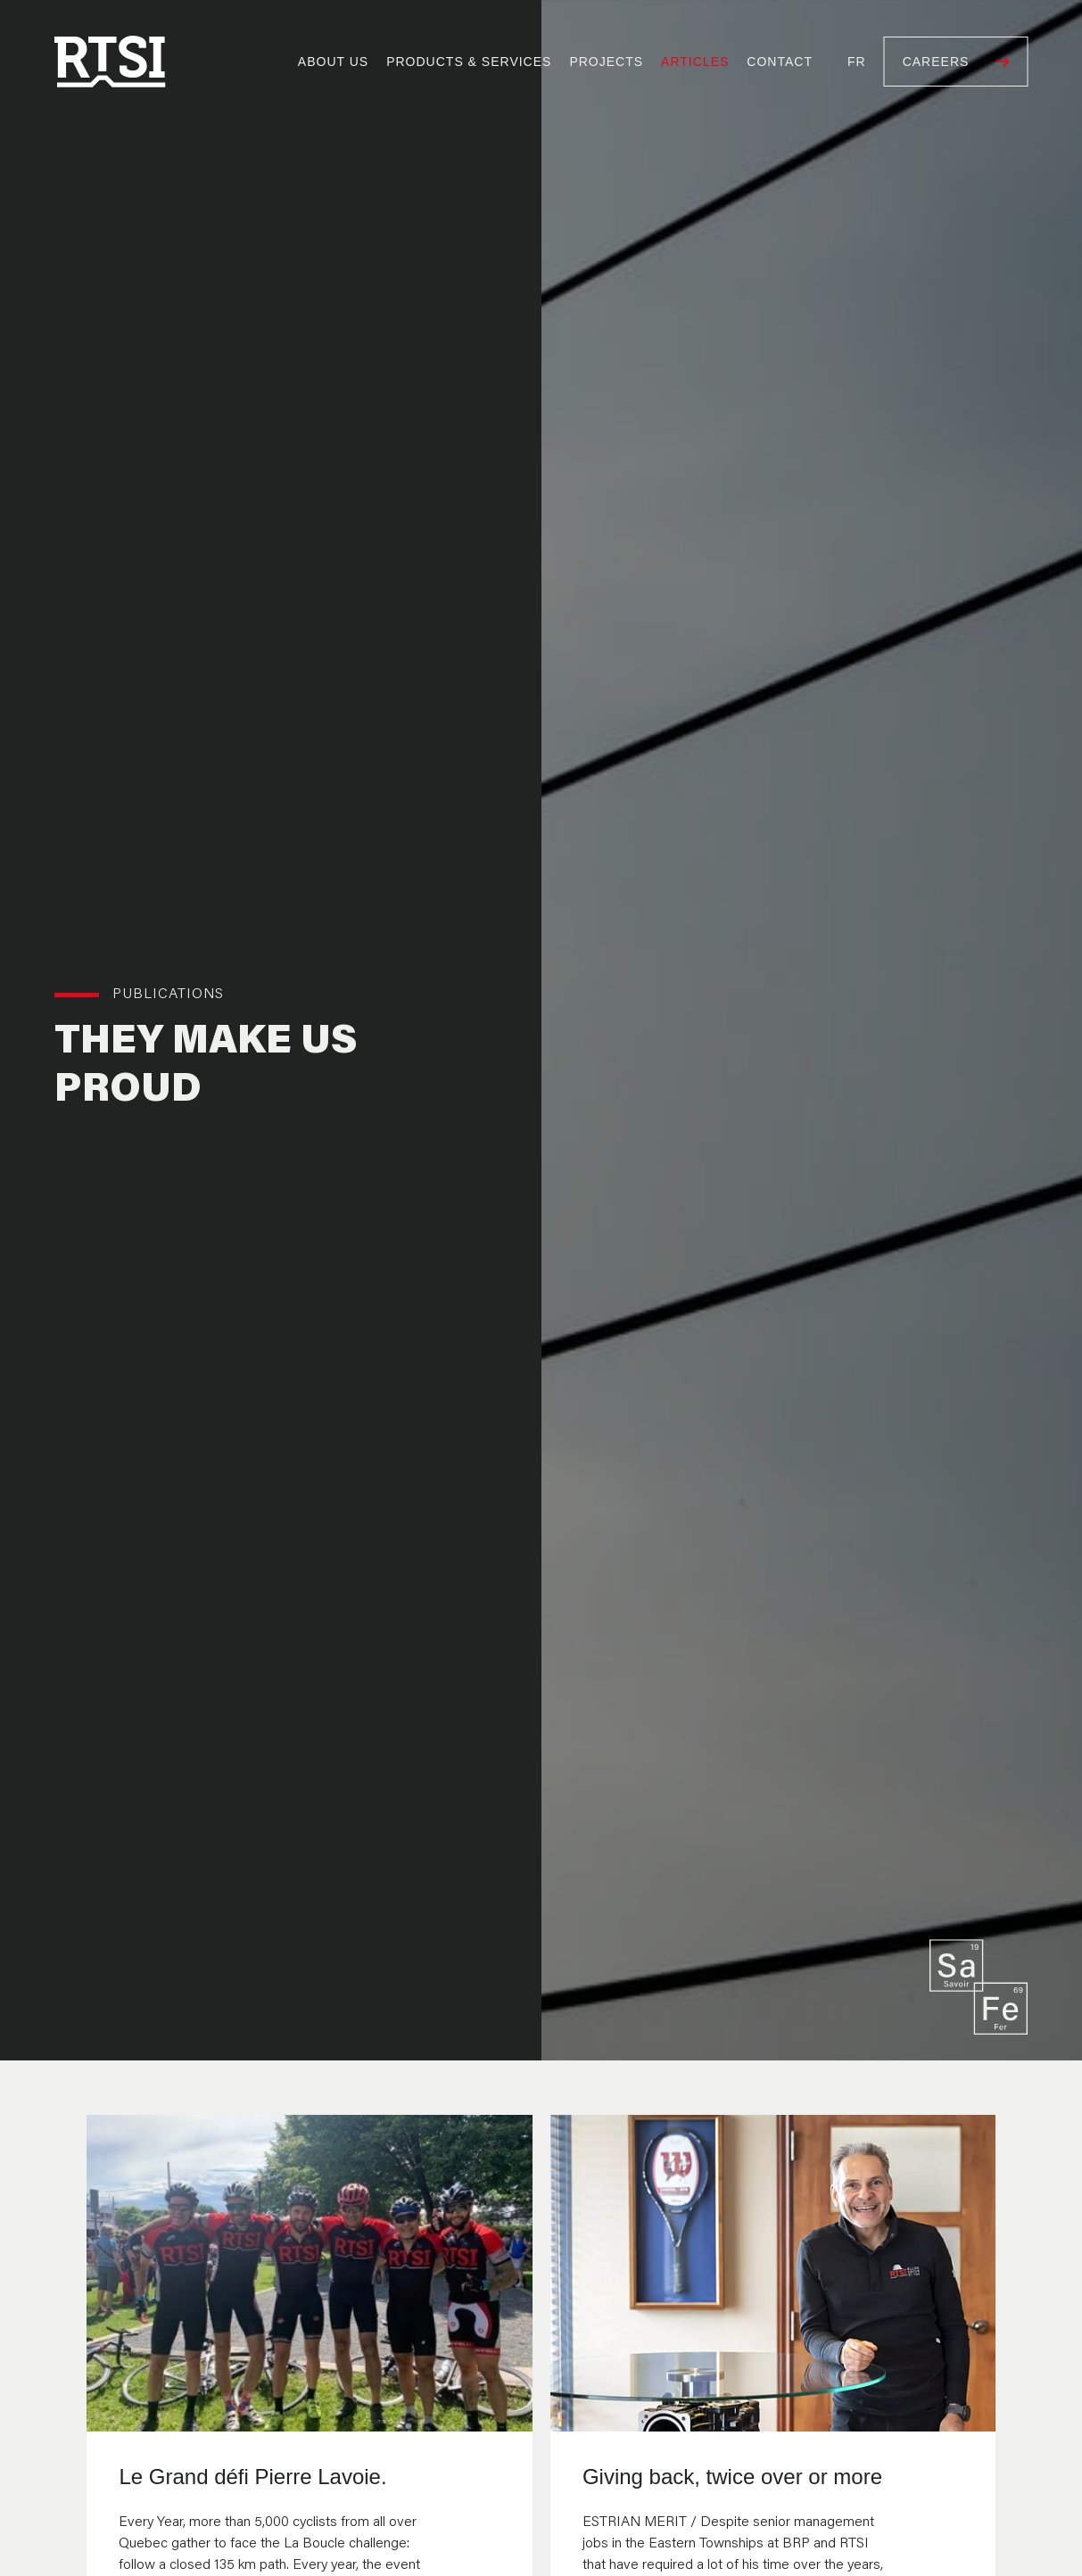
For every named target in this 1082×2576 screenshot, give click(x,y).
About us (333, 61)
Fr (856, 61)
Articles (695, 61)
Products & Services (468, 61)
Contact (780, 61)
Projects (606, 61)
